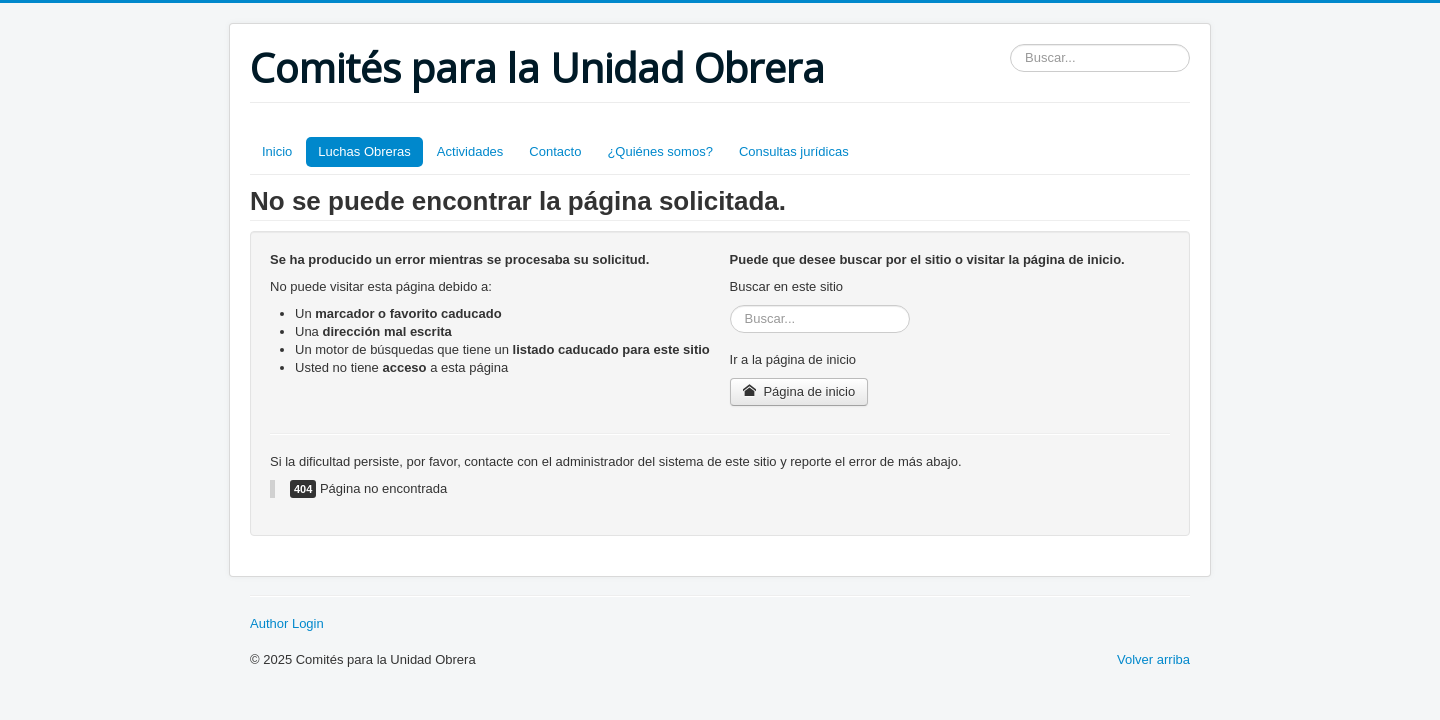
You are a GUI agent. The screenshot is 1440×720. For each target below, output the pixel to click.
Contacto (555, 151)
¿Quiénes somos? (660, 151)
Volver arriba (1153, 659)
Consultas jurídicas (794, 151)
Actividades (470, 151)
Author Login (287, 623)
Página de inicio (799, 391)
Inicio (277, 151)
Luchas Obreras (364, 151)
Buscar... (1010, 44)
